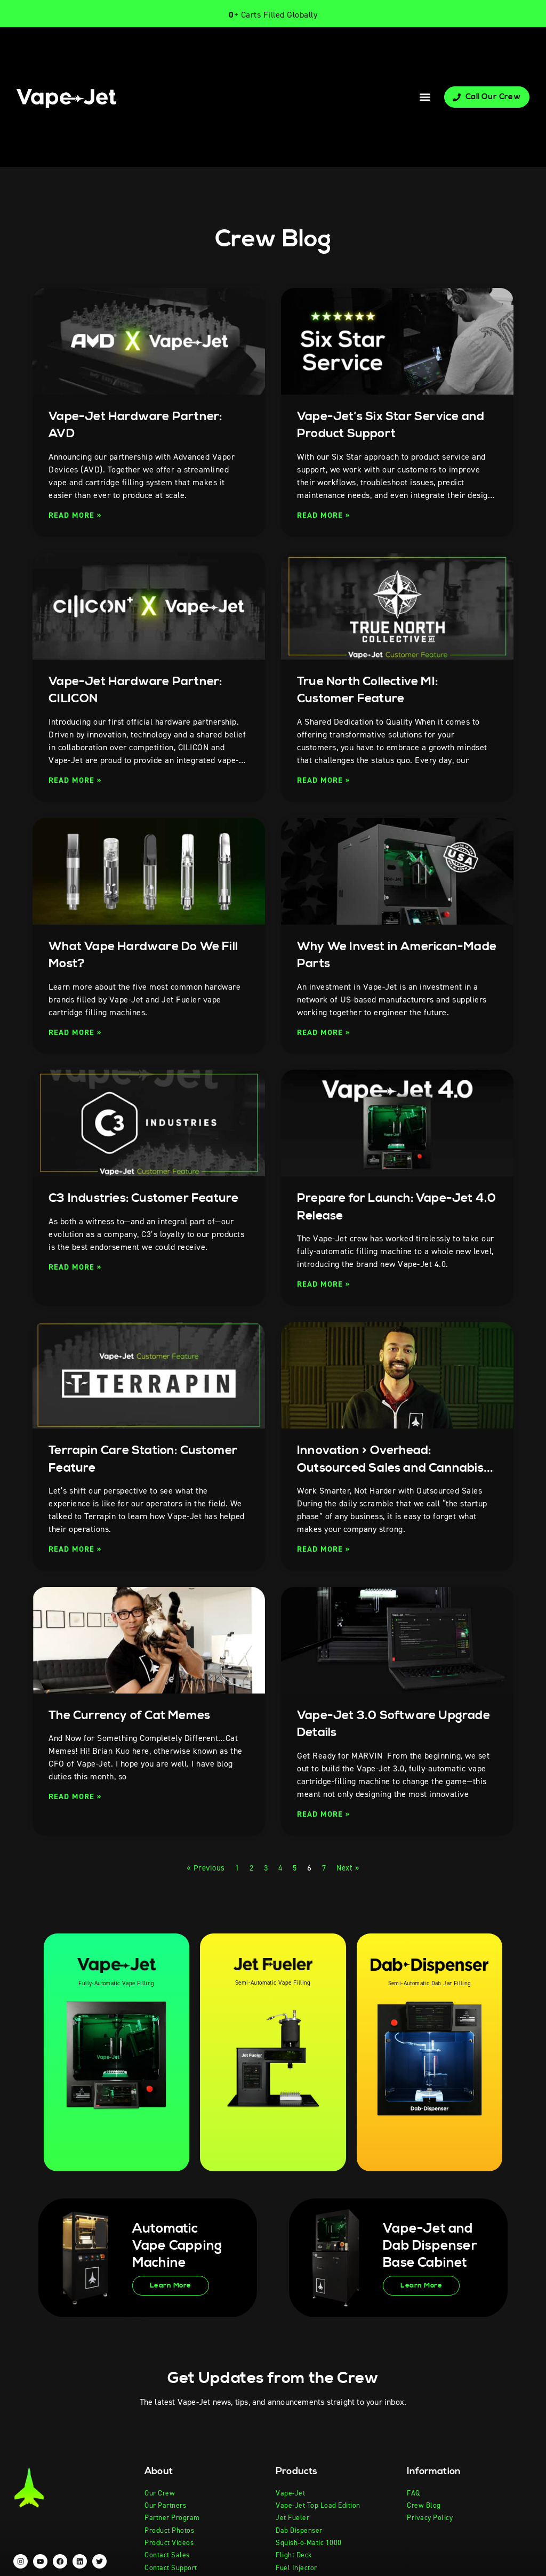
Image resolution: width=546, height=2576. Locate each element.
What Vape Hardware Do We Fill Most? (144, 955)
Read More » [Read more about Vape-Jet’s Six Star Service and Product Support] (325, 515)
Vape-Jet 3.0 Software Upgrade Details (375, 1724)
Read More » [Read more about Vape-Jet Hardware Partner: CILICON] (77, 780)
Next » (350, 1867)
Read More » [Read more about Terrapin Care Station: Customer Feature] (77, 1549)
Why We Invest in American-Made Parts (389, 955)
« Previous (203, 1867)
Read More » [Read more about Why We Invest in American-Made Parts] (325, 1032)
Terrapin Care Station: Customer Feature (120, 1458)
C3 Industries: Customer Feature (128, 1206)
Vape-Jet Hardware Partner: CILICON (145, 690)
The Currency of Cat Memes (139, 1715)
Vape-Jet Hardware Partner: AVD (145, 425)
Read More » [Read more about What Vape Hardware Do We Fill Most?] (77, 1032)
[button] (424, 97)
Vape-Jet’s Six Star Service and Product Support (388, 425)
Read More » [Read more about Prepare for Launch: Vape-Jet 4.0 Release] (325, 1284)
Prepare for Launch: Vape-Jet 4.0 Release (396, 1206)
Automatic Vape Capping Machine (171, 2245)
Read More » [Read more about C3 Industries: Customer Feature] (77, 1284)
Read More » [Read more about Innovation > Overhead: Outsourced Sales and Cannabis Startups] (325, 1549)
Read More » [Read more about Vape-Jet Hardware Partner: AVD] (77, 515)
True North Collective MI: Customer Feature (377, 690)
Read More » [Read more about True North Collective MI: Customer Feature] (325, 780)
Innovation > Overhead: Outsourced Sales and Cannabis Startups (372, 1467)
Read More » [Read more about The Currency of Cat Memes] (77, 1796)
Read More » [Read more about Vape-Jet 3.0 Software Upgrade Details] (325, 1814)
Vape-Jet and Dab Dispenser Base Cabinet (426, 2246)
